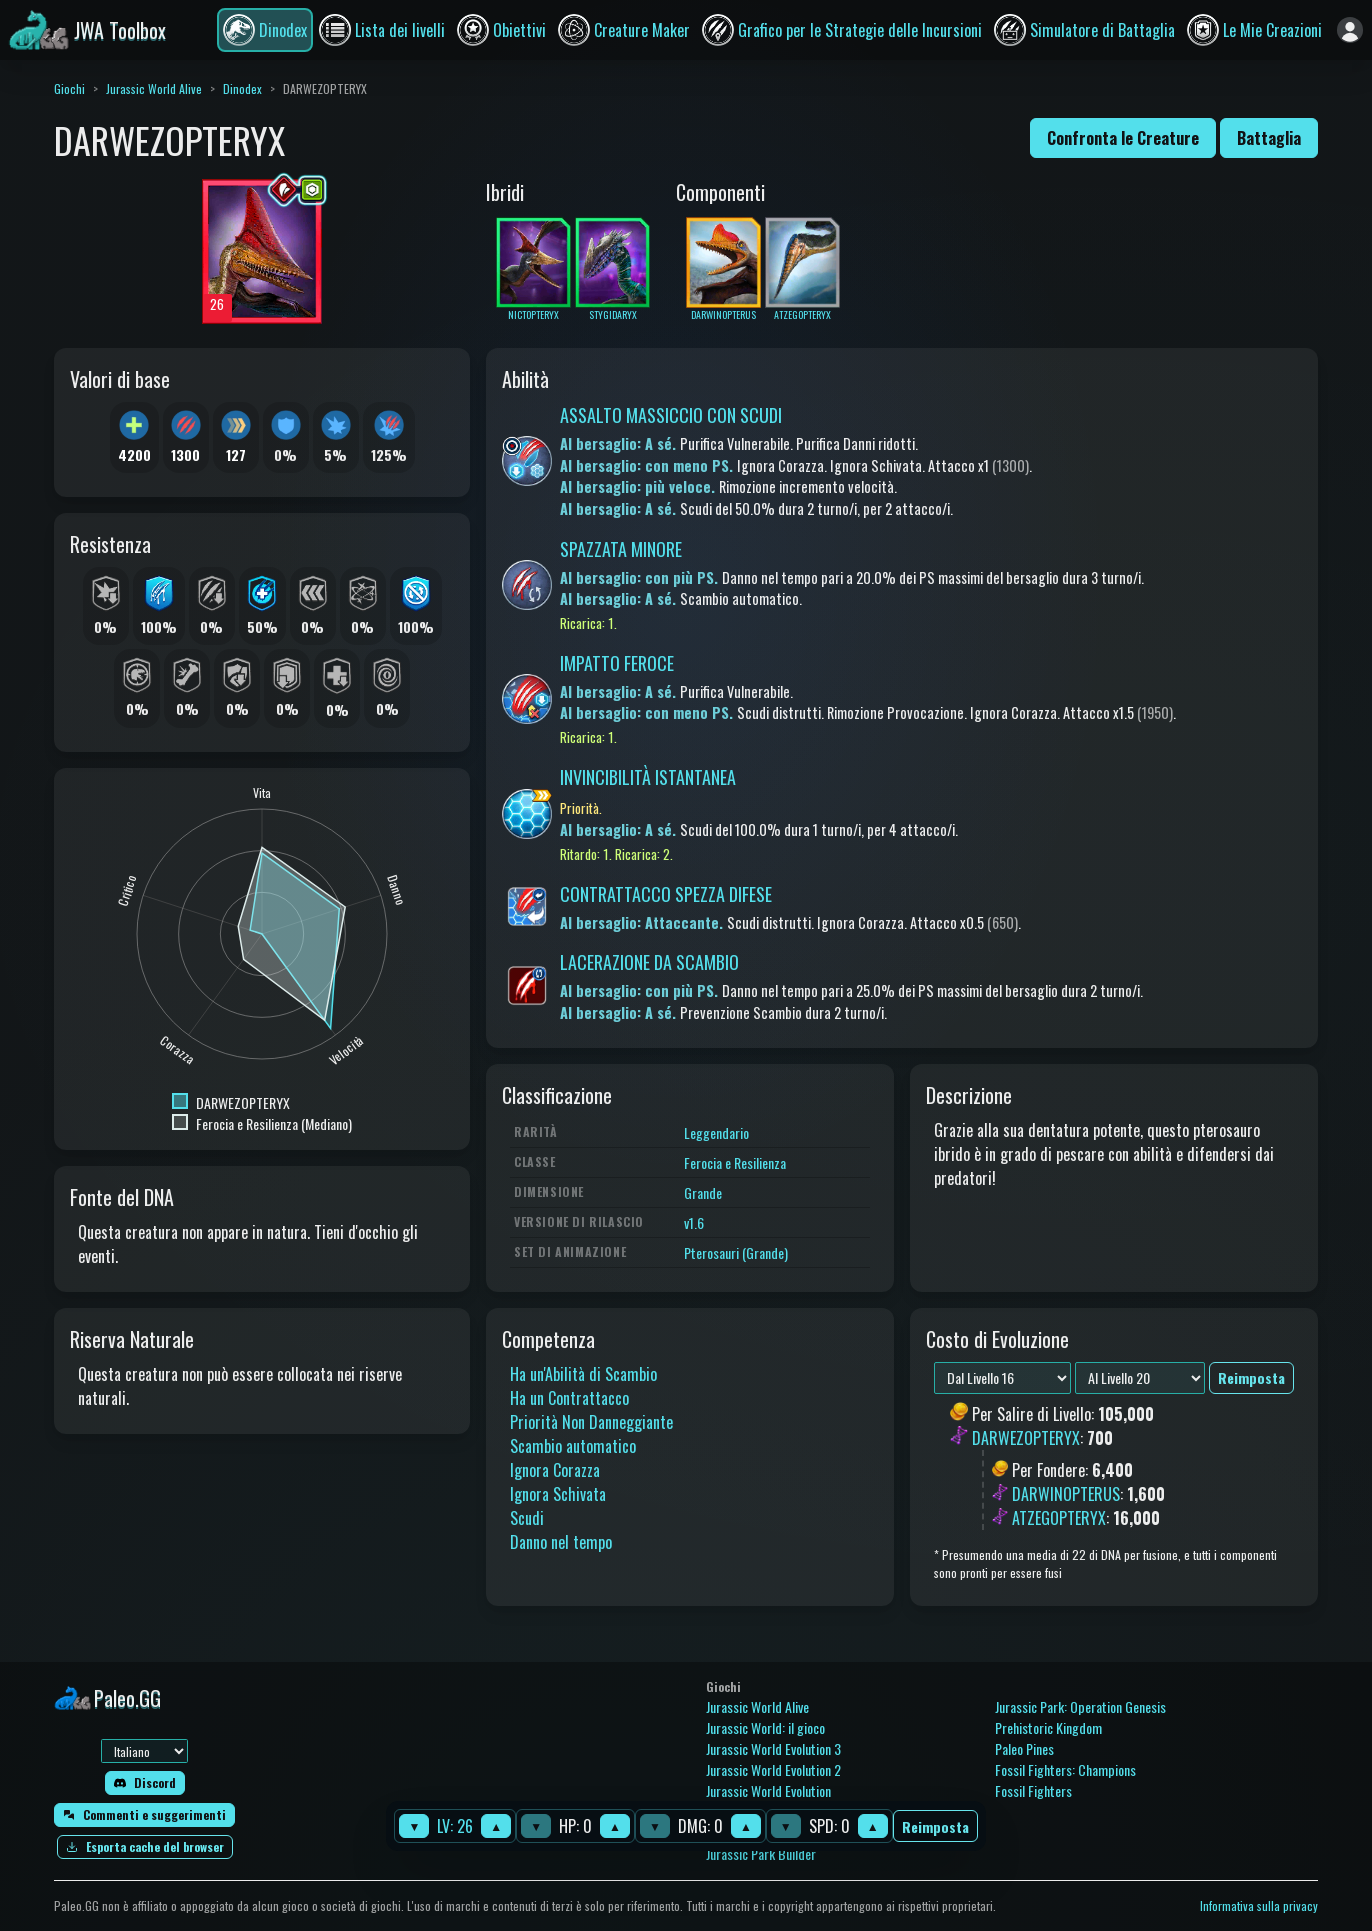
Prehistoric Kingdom (1048, 1727)
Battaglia (1269, 138)
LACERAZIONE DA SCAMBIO (649, 962)
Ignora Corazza (555, 1470)
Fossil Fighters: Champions (1065, 1769)
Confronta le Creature (1123, 138)
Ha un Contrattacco (569, 1398)
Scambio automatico (573, 1446)
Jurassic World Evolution (768, 1790)
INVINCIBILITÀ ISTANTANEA (648, 777)
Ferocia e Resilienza (735, 1162)
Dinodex (242, 88)
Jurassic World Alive (154, 88)
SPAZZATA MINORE (621, 549)
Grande (703, 1192)
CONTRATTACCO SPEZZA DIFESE (666, 894)
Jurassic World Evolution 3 (773, 1748)
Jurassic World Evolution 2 (773, 1769)
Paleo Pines (1024, 1748)
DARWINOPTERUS (1066, 1494)
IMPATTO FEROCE (617, 663)
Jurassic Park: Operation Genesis (1080, 1706)
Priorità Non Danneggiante (591, 1422)
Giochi (69, 88)
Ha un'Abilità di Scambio (583, 1374)
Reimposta (935, 1826)
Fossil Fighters (1033, 1790)
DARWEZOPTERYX (1026, 1438)
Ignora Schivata (558, 1494)
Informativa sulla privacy (1259, 1905)
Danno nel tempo (561, 1542)
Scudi (527, 1518)
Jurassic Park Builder (761, 1853)
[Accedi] (1350, 30)
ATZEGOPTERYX (1059, 1518)
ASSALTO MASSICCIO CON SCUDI (671, 415)
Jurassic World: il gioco (765, 1727)
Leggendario (716, 1132)
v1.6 (694, 1222)
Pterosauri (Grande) (736, 1252)
